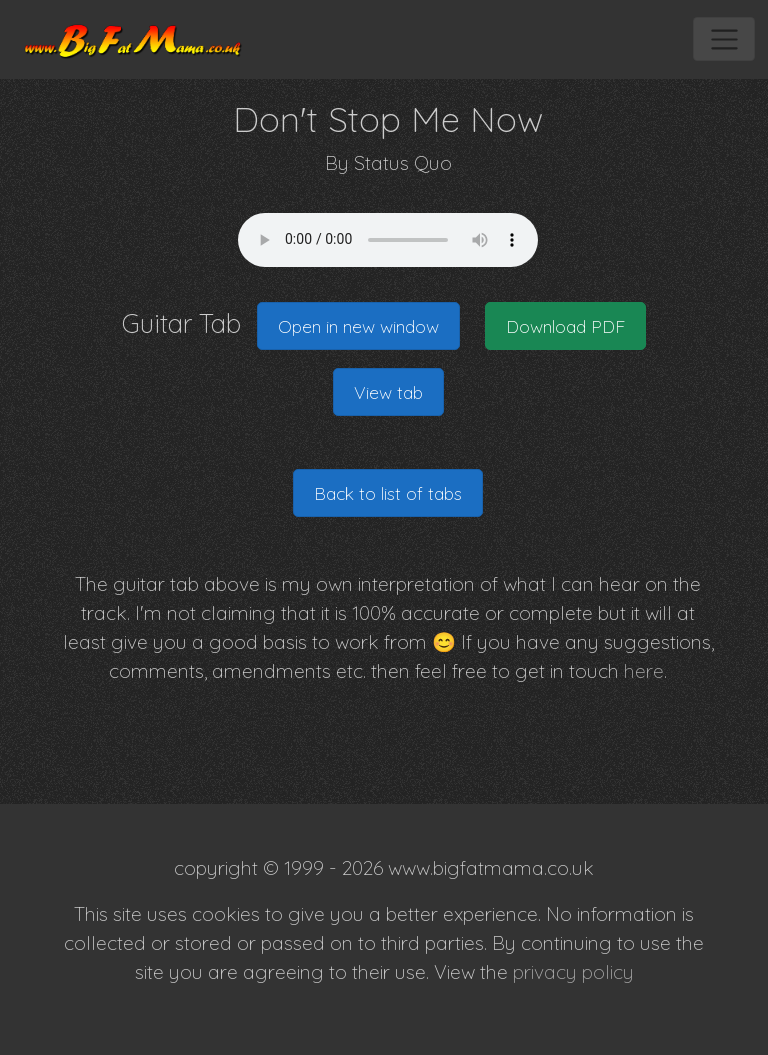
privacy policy (573, 972)
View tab (388, 392)
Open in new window (358, 326)
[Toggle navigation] (723, 39)
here (644, 671)
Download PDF (565, 326)
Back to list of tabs (388, 493)
